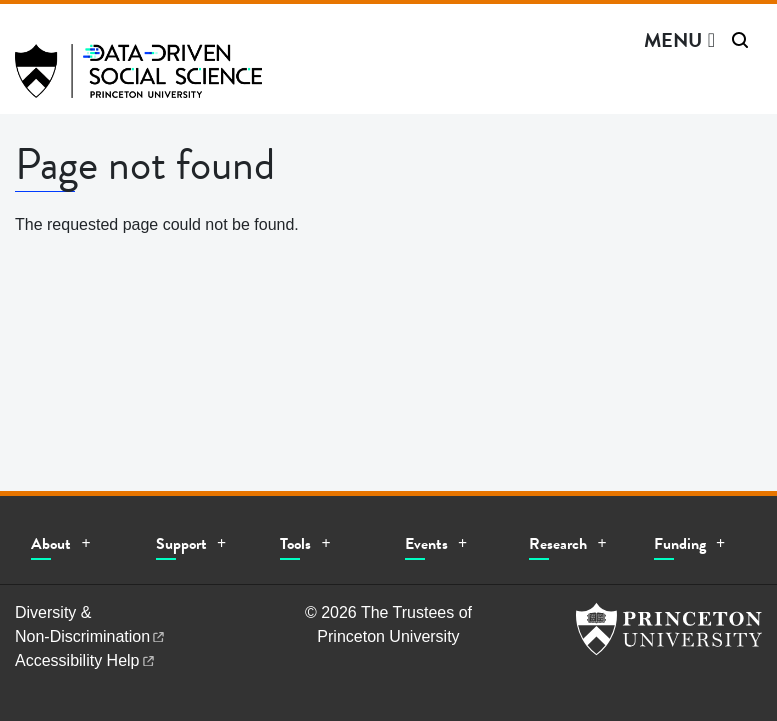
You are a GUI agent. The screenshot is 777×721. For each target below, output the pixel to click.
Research (558, 544)
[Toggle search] (740, 40)
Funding (680, 544)
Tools (295, 544)
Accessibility (86, 660)
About (51, 544)
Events (426, 544)
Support (181, 544)
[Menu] (679, 40)
